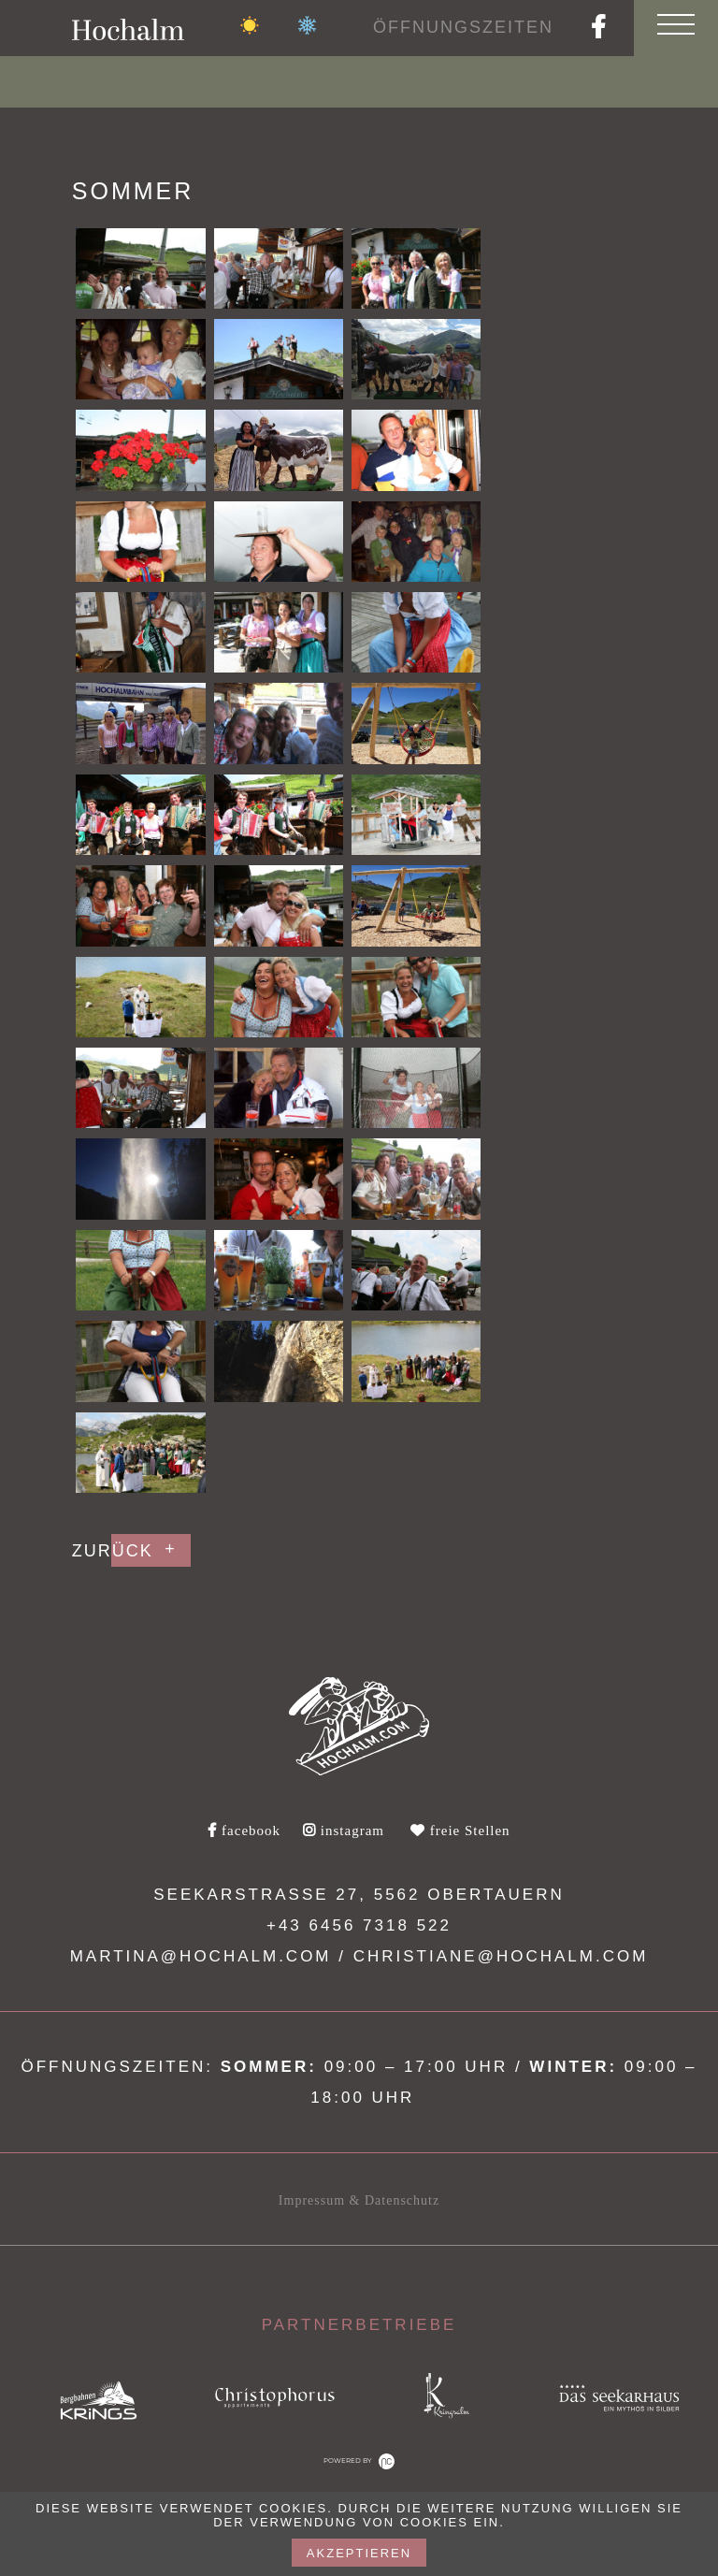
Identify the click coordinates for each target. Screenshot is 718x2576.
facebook (244, 1830)
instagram (343, 1830)
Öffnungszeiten (463, 27)
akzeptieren (359, 2553)
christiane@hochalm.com (501, 1956)
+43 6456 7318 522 (359, 1925)
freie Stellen (460, 1830)
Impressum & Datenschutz (359, 2200)
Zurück (112, 1550)
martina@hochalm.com (201, 1956)
